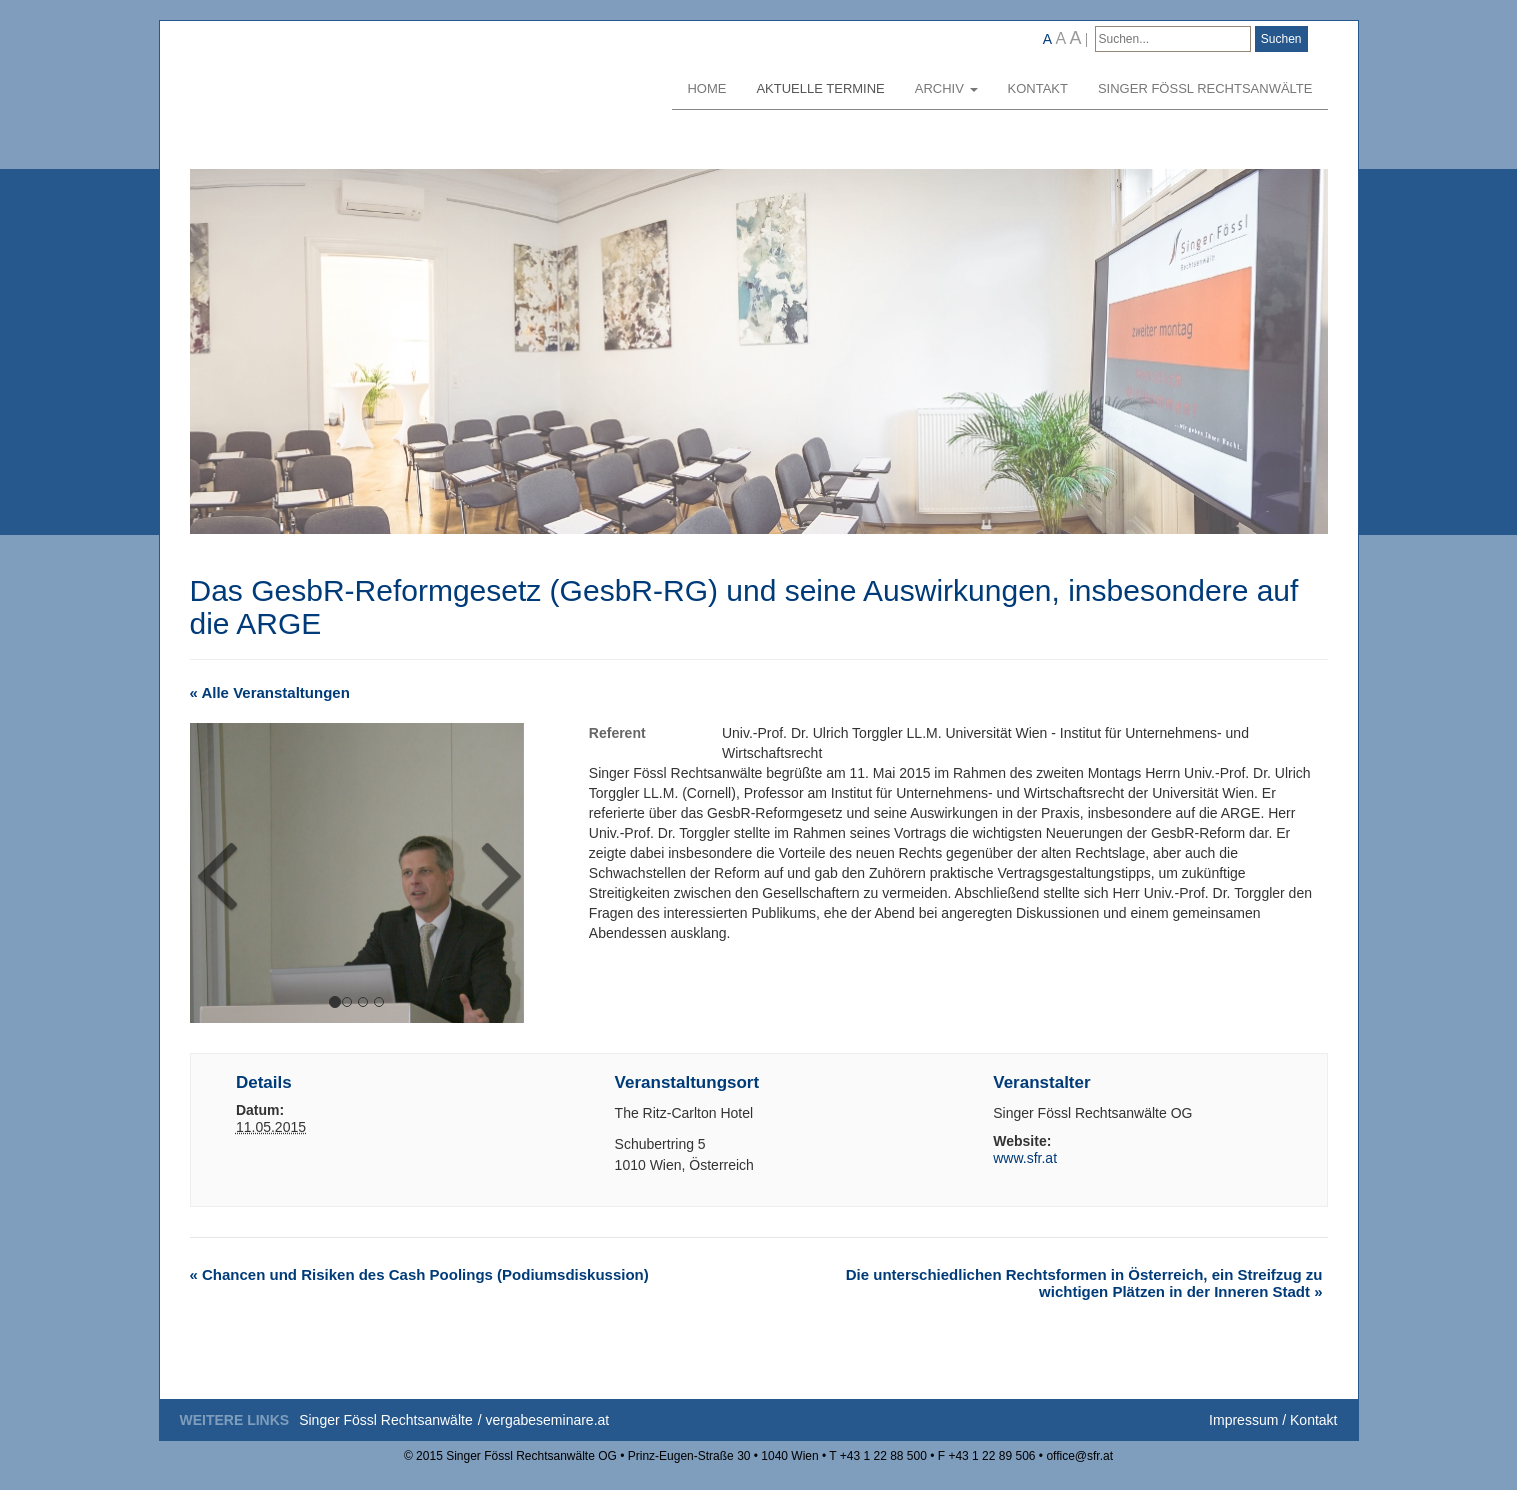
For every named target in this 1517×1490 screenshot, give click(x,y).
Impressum (1243, 1420)
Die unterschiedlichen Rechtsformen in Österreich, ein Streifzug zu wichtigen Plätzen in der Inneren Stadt (1084, 1283)
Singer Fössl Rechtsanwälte (1205, 88)
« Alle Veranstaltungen (270, 692)
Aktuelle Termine (820, 88)
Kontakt (1038, 88)
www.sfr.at (1025, 1158)
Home (706, 88)
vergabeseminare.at (547, 1420)
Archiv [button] (946, 88)
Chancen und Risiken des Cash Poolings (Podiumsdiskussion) (419, 1274)
